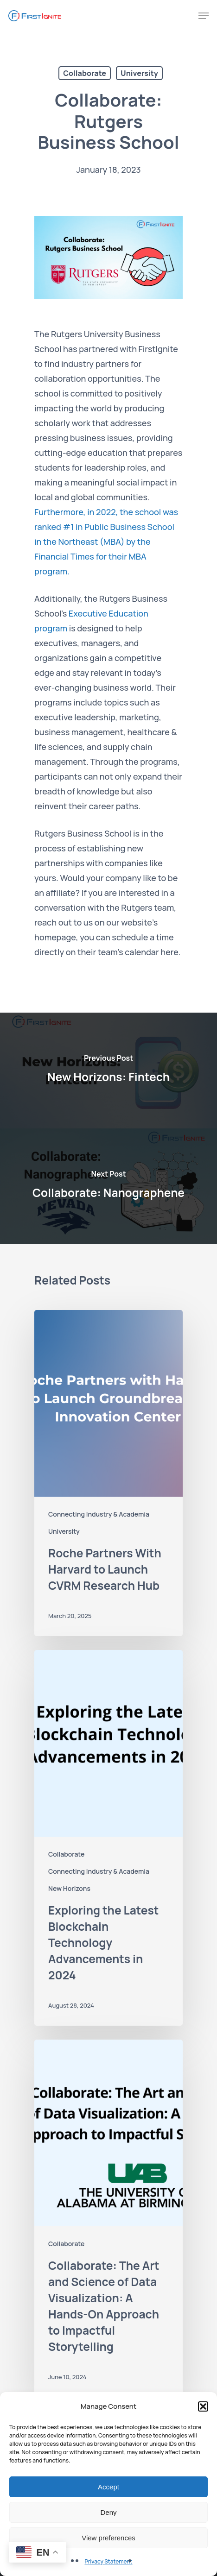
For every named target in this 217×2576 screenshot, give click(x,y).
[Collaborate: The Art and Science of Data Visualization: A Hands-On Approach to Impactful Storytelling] (108, 2218)
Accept (108, 2487)
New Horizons (69, 1888)
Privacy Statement (108, 2561)
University (139, 73)
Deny (108, 2512)
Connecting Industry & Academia (98, 1514)
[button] (203, 2406)
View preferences (108, 2538)
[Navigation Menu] (203, 15)
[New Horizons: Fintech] (108, 1070)
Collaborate (84, 73)
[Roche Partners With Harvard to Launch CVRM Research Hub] (108, 1473)
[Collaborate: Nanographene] (108, 1186)
